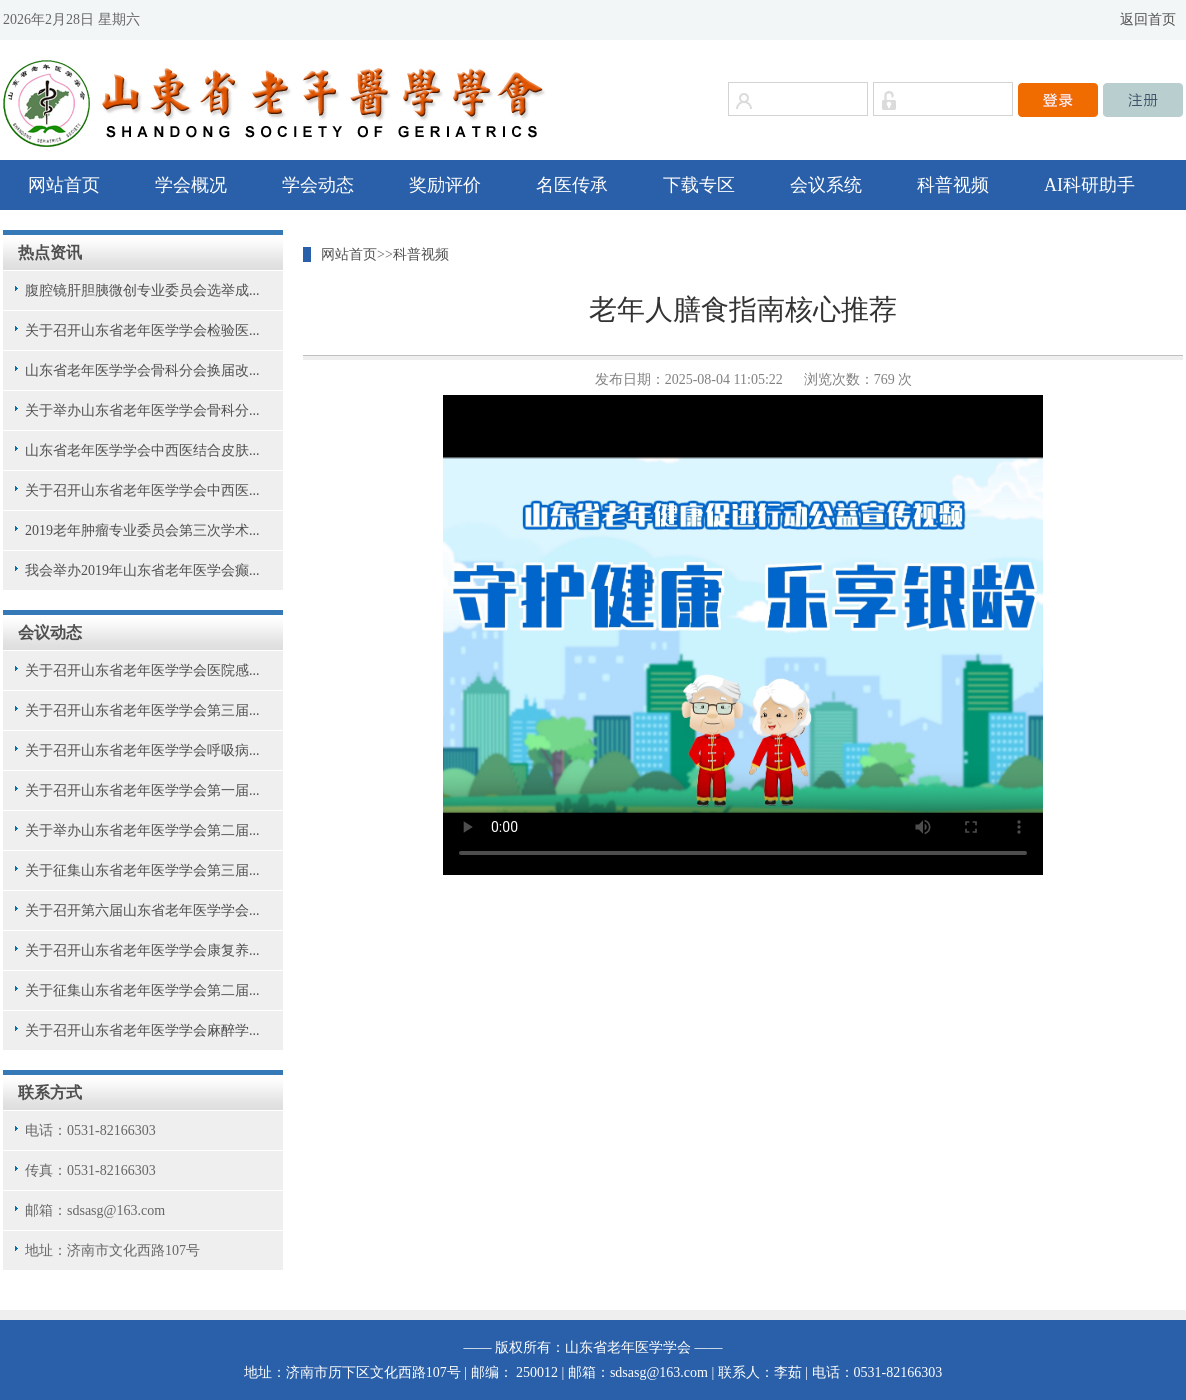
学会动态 (318, 185)
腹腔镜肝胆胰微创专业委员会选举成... (142, 290)
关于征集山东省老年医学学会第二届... (142, 990)
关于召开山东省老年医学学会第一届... (142, 790)
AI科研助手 (1089, 185)
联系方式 (50, 1092)
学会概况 (191, 185)
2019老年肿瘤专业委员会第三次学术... (142, 530)
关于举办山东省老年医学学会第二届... (142, 830)
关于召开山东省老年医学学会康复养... (142, 950)
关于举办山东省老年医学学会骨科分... (142, 410)
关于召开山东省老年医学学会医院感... (142, 670)
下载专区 (699, 185)
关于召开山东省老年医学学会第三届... (142, 710)
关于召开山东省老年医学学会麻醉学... (142, 1030)
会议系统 (826, 185)
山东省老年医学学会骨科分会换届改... (142, 370)
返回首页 (1148, 19)
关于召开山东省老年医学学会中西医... (142, 490)
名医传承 (572, 185)
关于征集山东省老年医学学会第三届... (142, 870)
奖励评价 (445, 185)
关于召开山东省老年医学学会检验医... (142, 330)
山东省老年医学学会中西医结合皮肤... (142, 450)
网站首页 (64, 185)
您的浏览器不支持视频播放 (743, 635)
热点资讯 (50, 252)
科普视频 (953, 185)
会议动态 (50, 632)
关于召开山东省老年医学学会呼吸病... (142, 750)
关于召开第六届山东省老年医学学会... (142, 910)
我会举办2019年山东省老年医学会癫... (142, 570)
